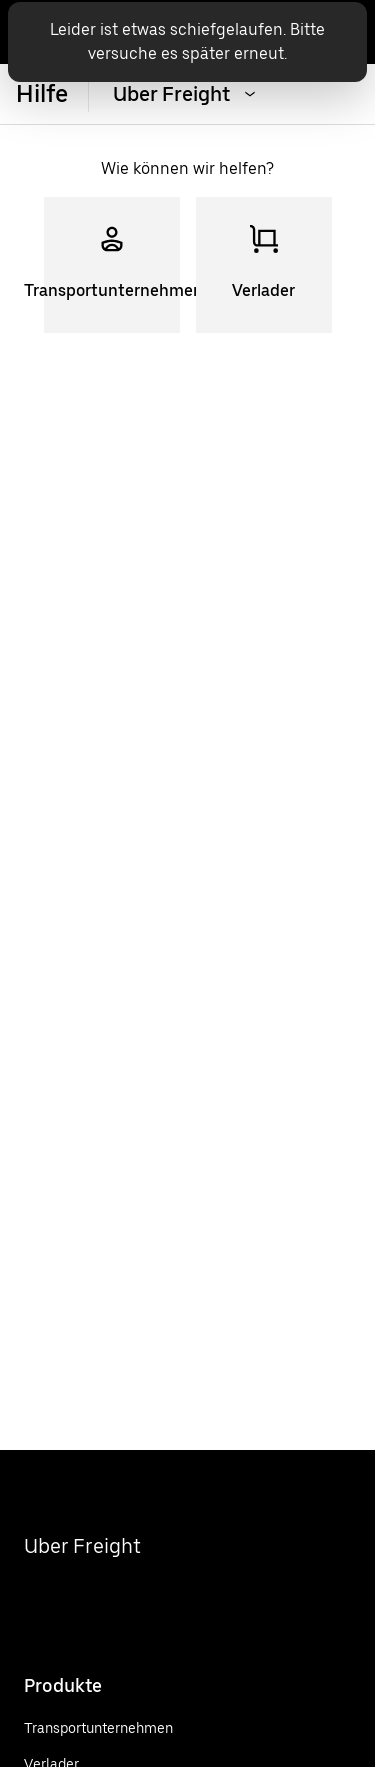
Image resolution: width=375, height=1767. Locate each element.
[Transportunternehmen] (98, 1728)
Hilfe (42, 93)
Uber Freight (82, 1546)
